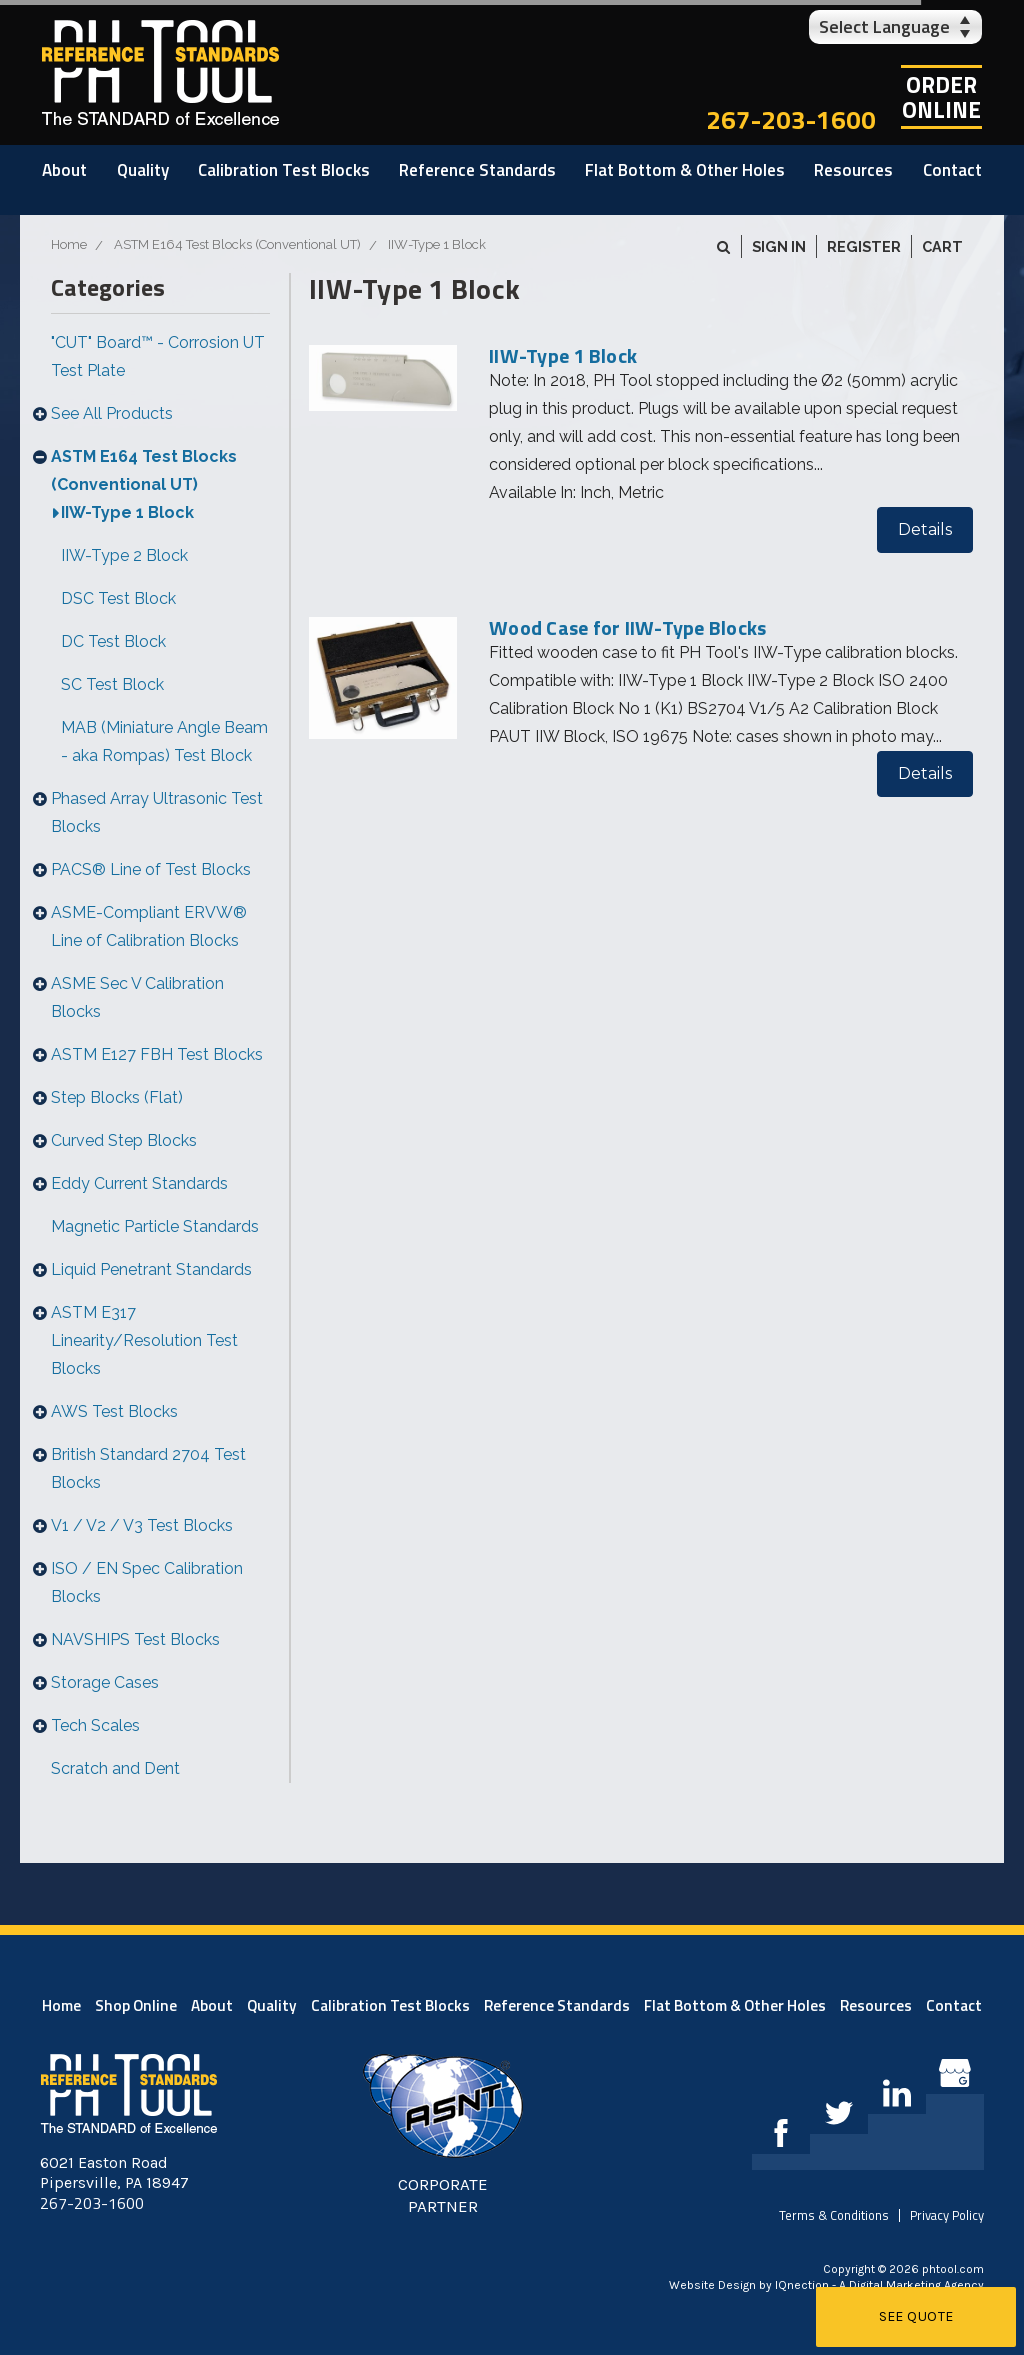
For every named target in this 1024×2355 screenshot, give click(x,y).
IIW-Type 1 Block (127, 512)
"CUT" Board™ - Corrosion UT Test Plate (158, 356)
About (64, 170)
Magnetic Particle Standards (155, 1226)
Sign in (779, 246)
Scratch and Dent (115, 1768)
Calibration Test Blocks (284, 170)
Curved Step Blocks (124, 1140)
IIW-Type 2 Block (124, 555)
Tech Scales (95, 1725)
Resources (853, 170)
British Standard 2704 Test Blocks (148, 1468)
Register (864, 246)
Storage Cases (105, 1682)
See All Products (112, 413)
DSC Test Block (118, 598)
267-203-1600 (791, 119)
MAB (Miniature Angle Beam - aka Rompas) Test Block (164, 741)
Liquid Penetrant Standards (151, 1269)
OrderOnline (941, 97)
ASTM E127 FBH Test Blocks (157, 1054)
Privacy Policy (947, 2215)
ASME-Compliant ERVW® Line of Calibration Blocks (149, 926)
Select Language (884, 26)
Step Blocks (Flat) (117, 1097)
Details (925, 529)
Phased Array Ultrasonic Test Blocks (157, 812)
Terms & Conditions (834, 2215)
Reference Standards (477, 170)
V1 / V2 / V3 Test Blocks (142, 1525)
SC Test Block (112, 684)
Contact (952, 170)
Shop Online (136, 2005)
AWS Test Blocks (114, 1411)
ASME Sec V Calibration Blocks (137, 997)
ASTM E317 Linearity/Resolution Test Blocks (144, 1340)
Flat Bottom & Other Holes (685, 170)
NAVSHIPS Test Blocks (135, 1639)
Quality (143, 170)
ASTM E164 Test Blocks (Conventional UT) (144, 470)
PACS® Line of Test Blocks (151, 869)
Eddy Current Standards (139, 1183)
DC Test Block (113, 641)
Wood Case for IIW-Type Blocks (627, 627)
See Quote (916, 2316)
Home (61, 2005)
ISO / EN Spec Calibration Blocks (147, 1582)
